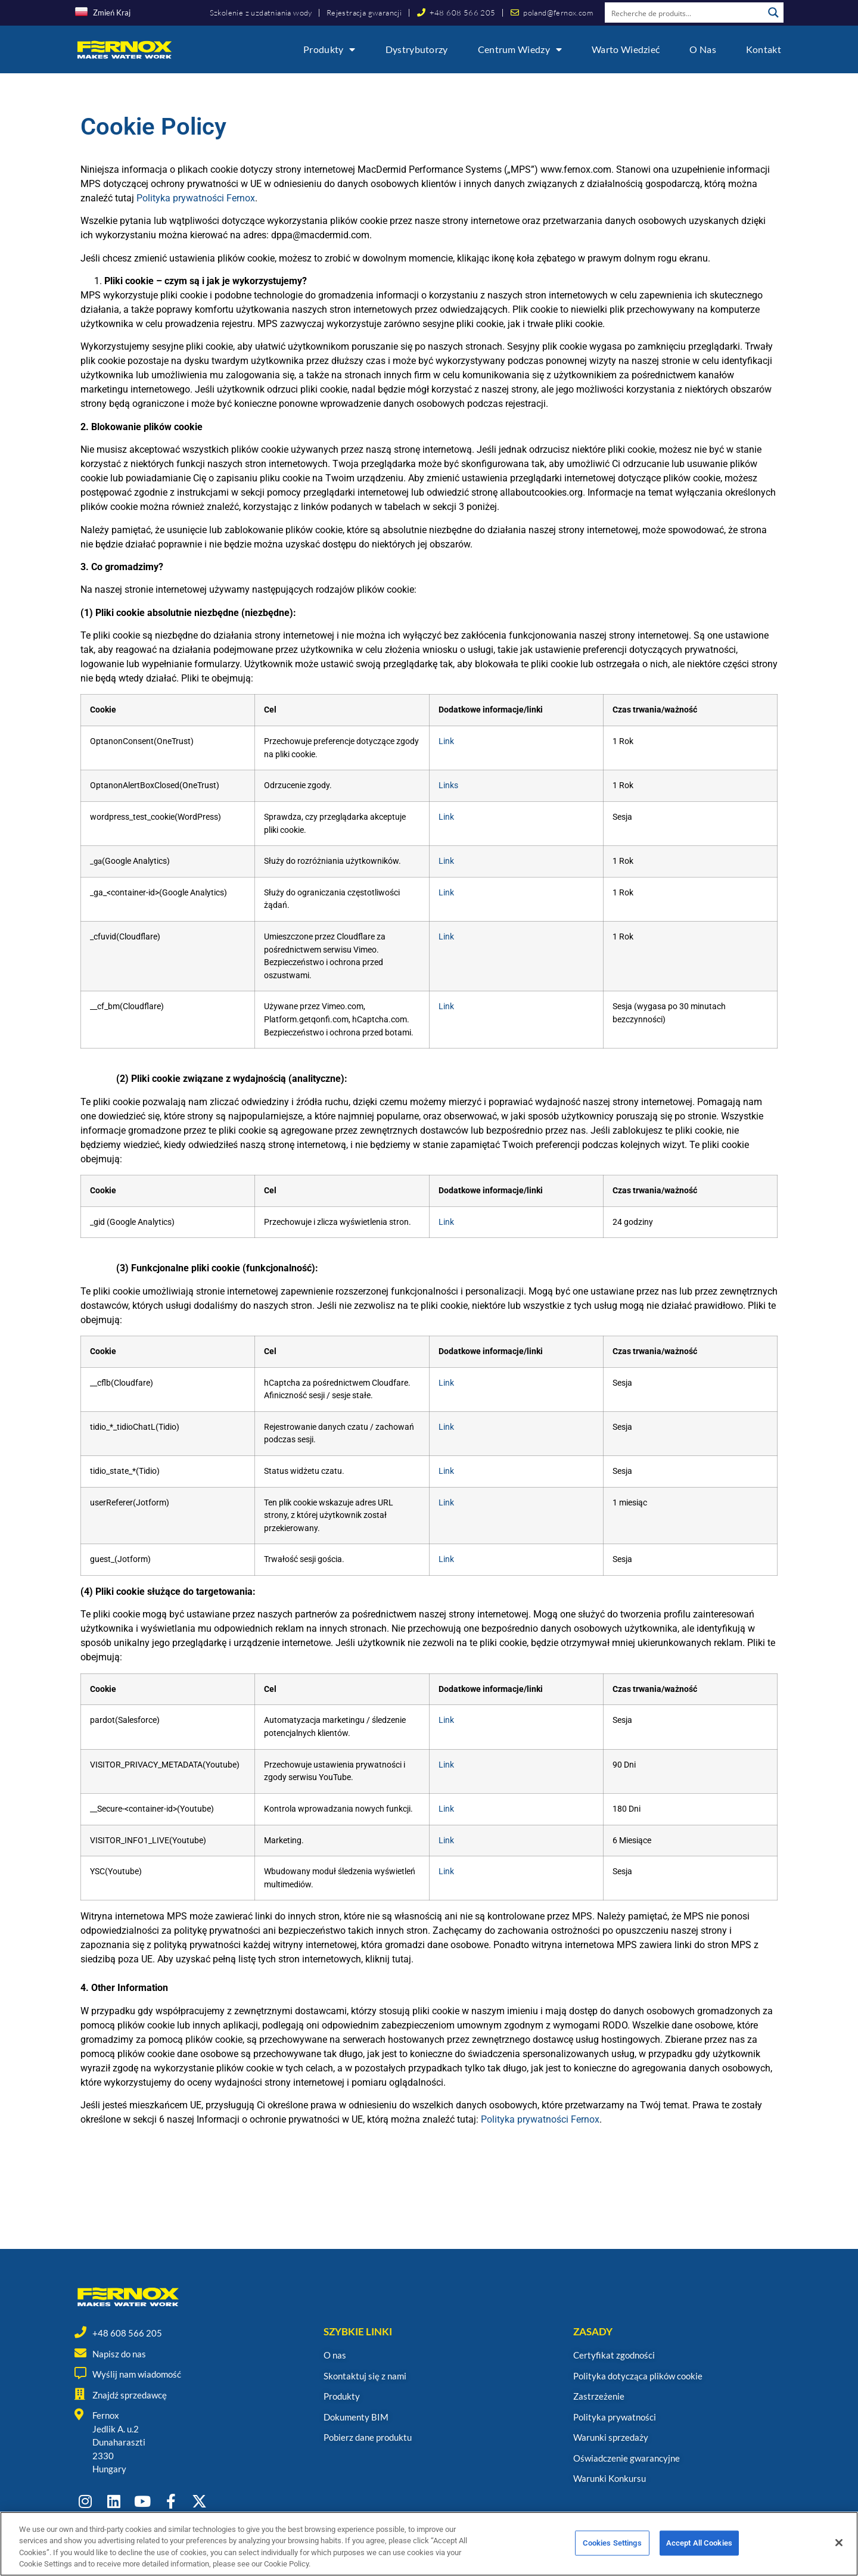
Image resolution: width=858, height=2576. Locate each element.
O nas (702, 49)
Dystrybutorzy (417, 49)
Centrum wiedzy (520, 49)
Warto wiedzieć (626, 49)
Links (448, 785)
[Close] (839, 2554)
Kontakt (763, 49)
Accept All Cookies (699, 2554)
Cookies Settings (612, 2554)
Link (446, 741)
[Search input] (684, 12)
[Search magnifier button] (773, 12)
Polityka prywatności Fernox (195, 198)
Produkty (329, 49)
